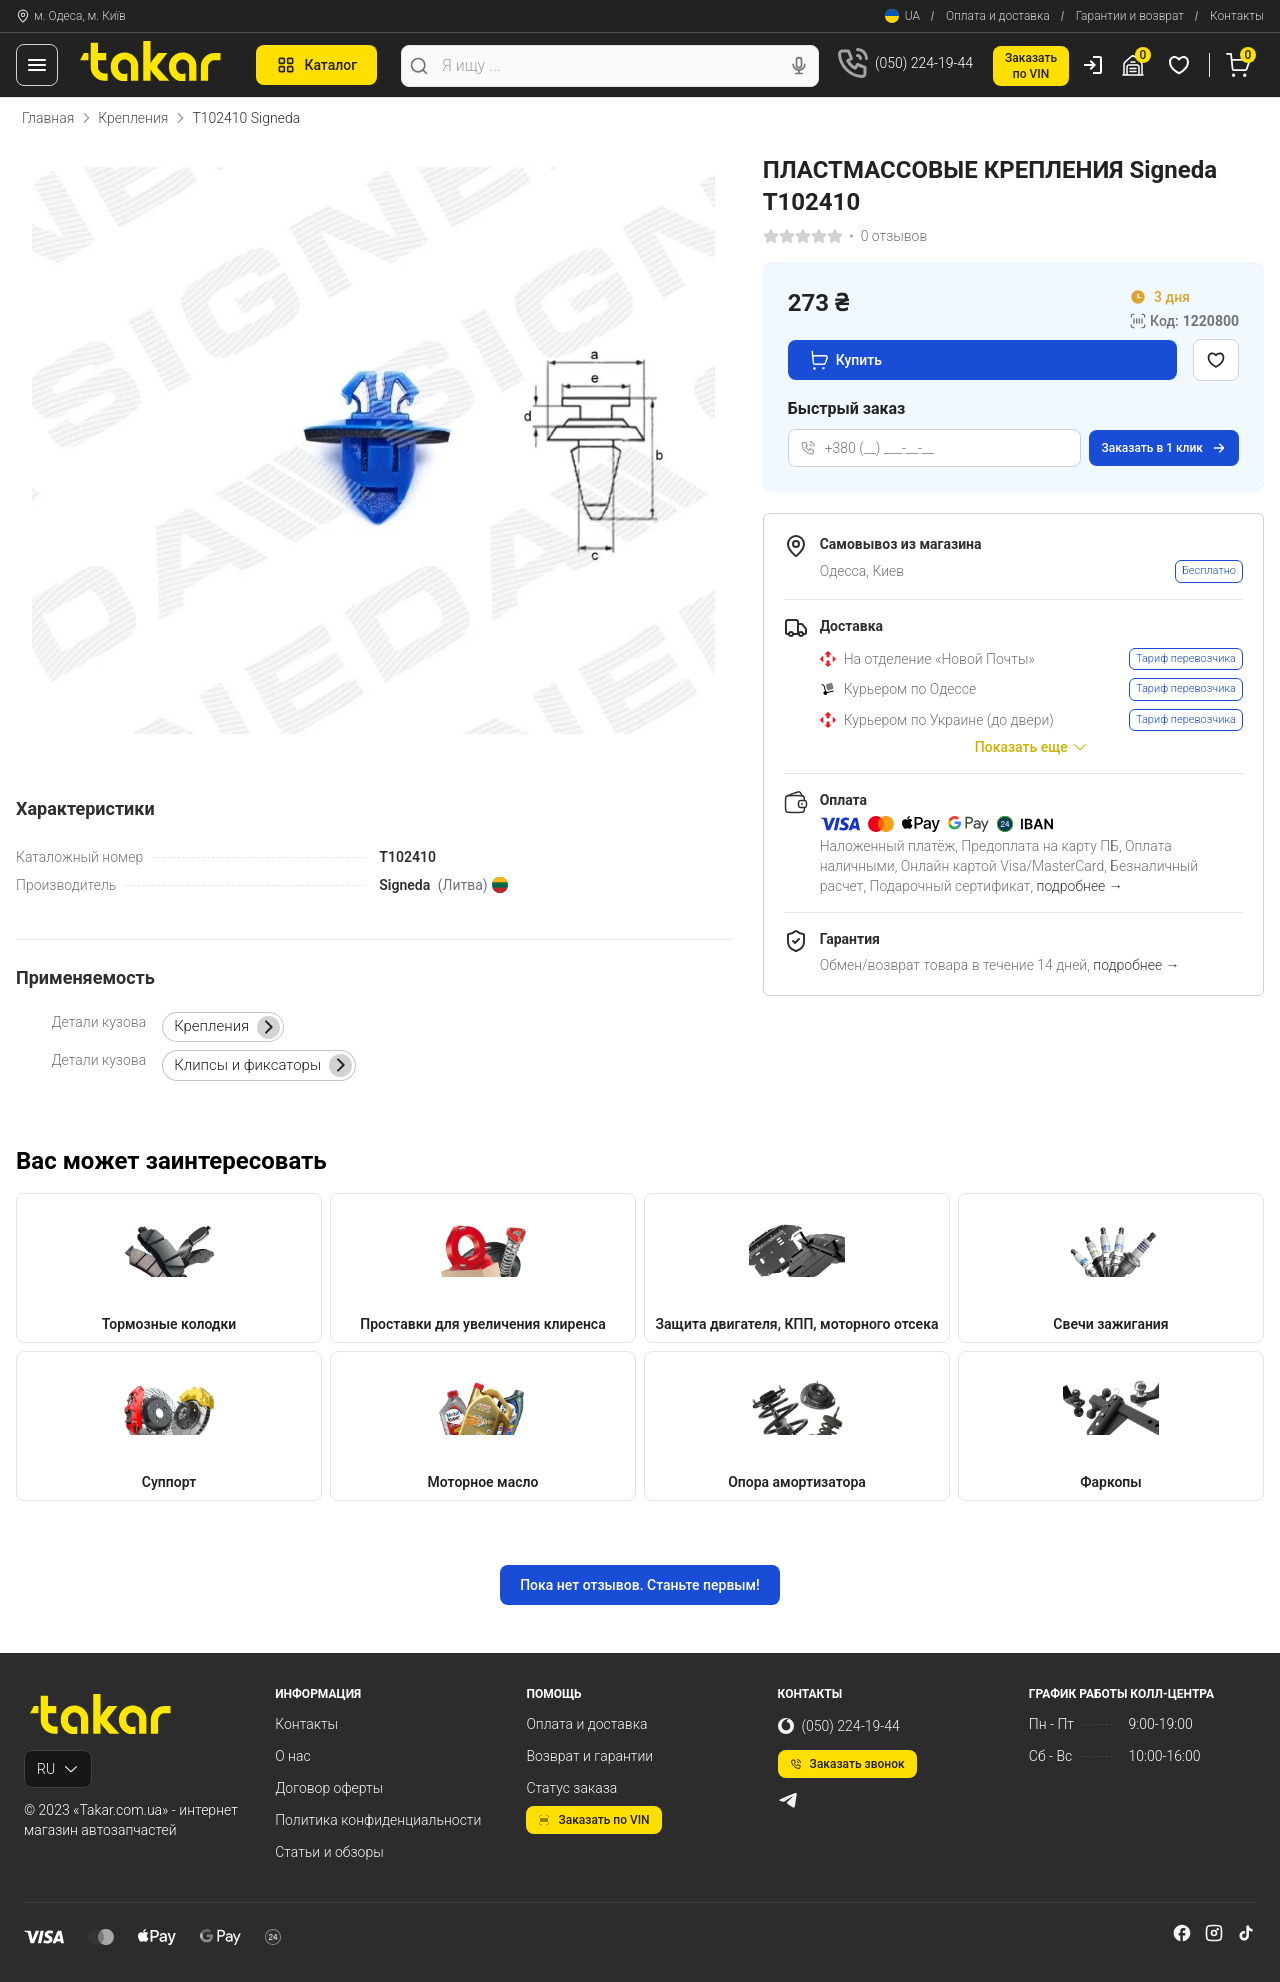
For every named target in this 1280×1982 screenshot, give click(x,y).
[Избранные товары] (1182, 65)
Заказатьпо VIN (1031, 66)
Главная (48, 118)
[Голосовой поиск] (799, 66)
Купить (845, 360)
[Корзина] (1241, 65)
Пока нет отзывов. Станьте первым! (640, 1585)
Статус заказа (571, 1788)
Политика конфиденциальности (378, 1820)
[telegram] (788, 1800)
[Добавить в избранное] (1216, 360)
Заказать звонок (847, 1764)
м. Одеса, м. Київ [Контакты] (71, 16)
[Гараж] (1136, 65)
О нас (292, 1756)
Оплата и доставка (998, 16)
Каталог (316, 65)
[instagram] (1214, 1933)
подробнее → (1080, 886)
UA (902, 16)
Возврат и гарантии (589, 1756)
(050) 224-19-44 (839, 1726)
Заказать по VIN (593, 1820)
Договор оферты (329, 1788)
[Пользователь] (1093, 65)
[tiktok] (1246, 1933)
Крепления (133, 118)
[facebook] (1182, 1933)
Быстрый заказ (847, 408)
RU (58, 1769)
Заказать (1164, 448)
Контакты (1237, 16)
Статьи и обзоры (329, 1852)
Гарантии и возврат (1130, 16)
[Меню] (37, 65)
